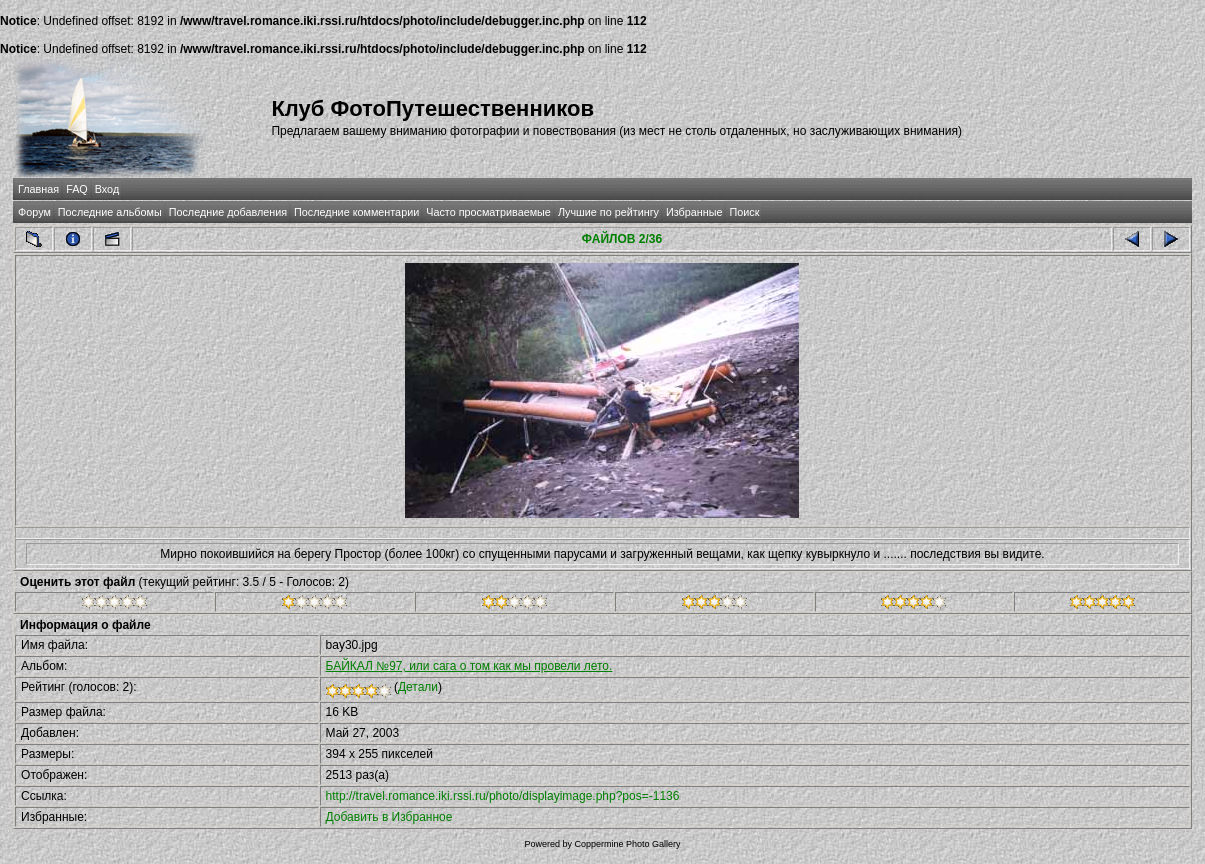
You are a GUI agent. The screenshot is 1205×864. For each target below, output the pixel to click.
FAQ (77, 189)
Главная (38, 189)
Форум (34, 212)
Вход (107, 189)
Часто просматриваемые (488, 212)
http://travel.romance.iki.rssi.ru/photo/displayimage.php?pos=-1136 (503, 796)
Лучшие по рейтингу (608, 212)
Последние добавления (228, 212)
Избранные (694, 212)
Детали (418, 687)
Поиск (744, 212)
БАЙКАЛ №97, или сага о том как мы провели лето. (469, 666)
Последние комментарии (356, 212)
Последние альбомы (110, 212)
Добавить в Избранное (389, 817)
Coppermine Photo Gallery (627, 844)
